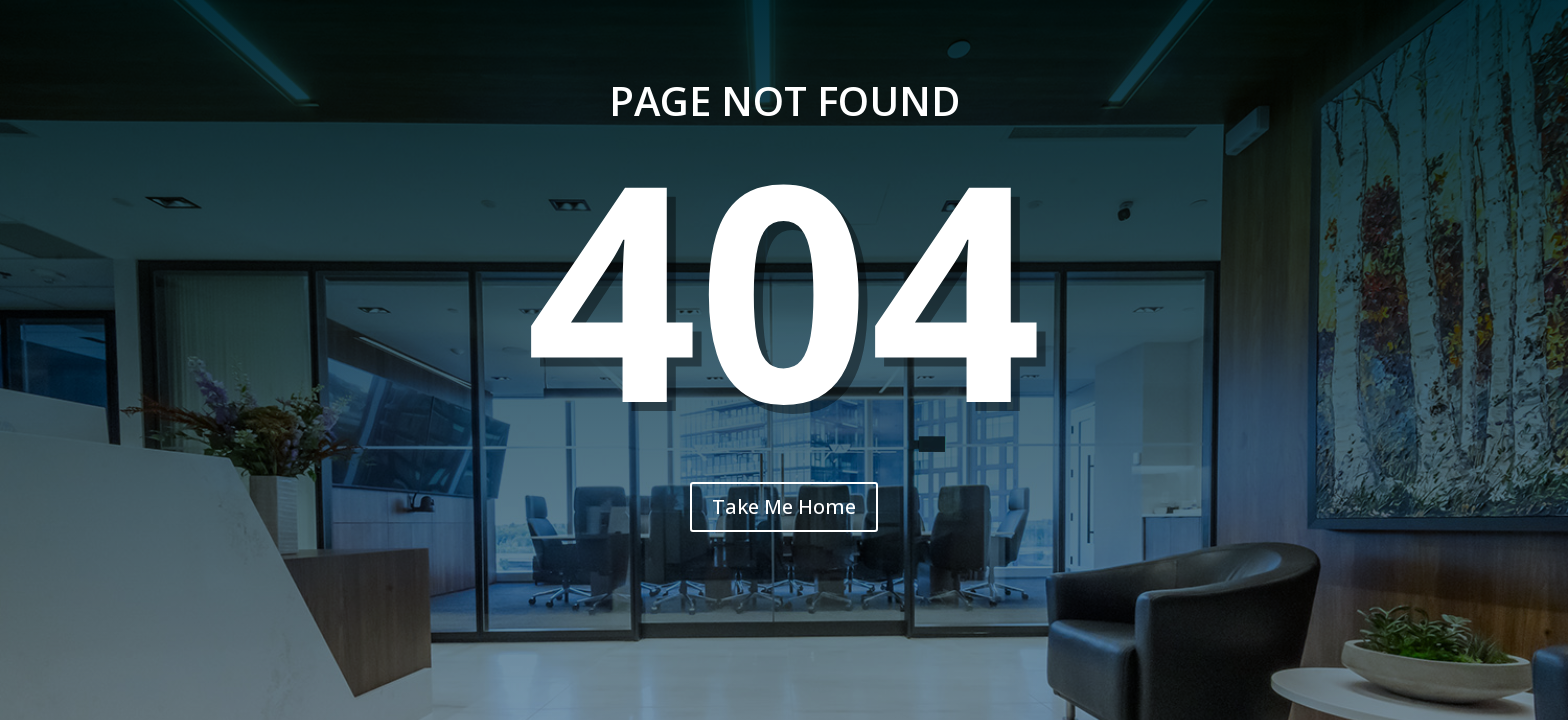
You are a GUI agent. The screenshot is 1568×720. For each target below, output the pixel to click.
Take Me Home (784, 506)
